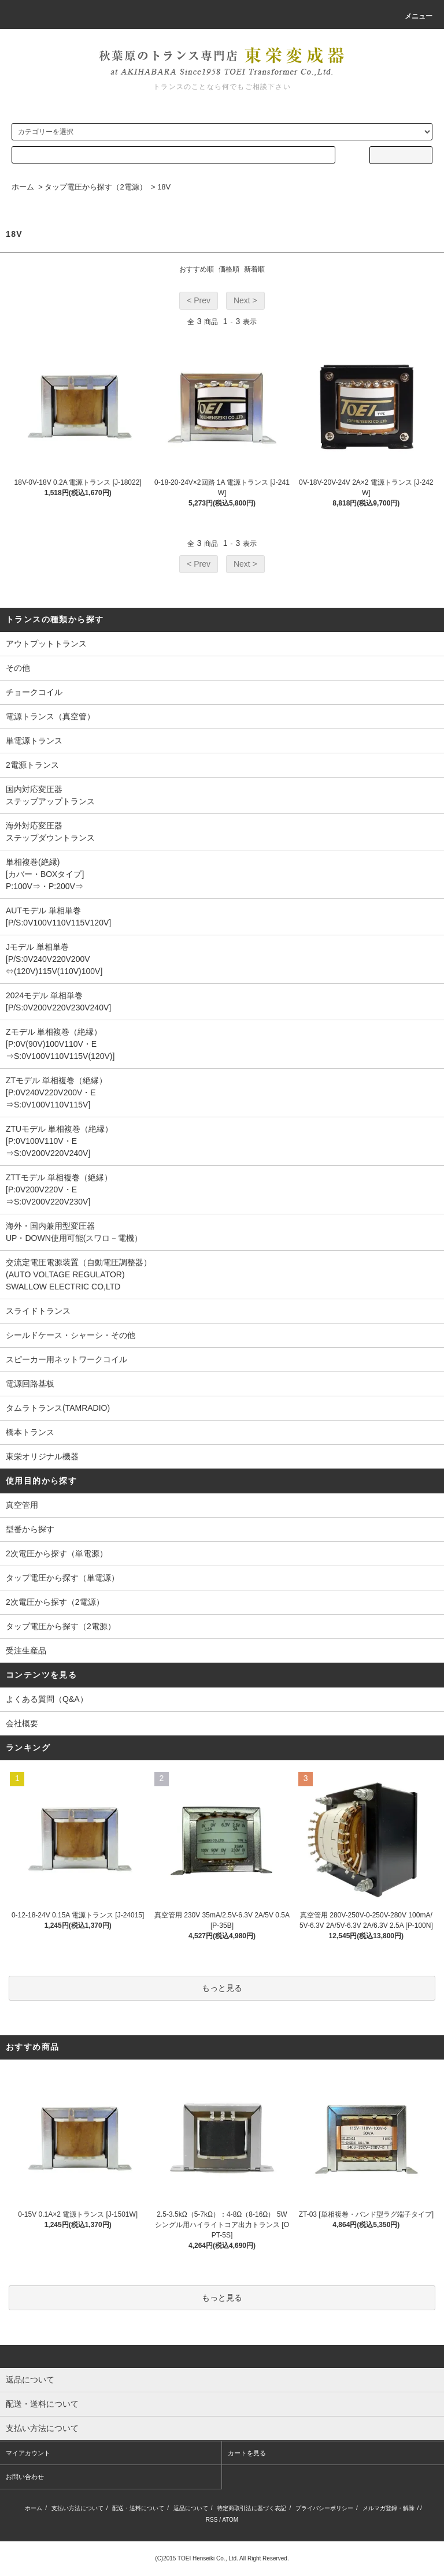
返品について (190, 2508)
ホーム (23, 187)
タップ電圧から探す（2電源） (95, 187)
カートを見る (247, 2452)
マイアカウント (28, 2452)
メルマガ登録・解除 (388, 2508)
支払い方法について (77, 2508)
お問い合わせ (25, 2476)
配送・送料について (138, 2508)
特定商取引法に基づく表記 (251, 2508)
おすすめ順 (196, 269)
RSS (212, 2519)
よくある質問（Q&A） (47, 1699)
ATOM (230, 2519)
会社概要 (22, 1723)
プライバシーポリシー (324, 2508)
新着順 (254, 269)
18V (164, 187)
